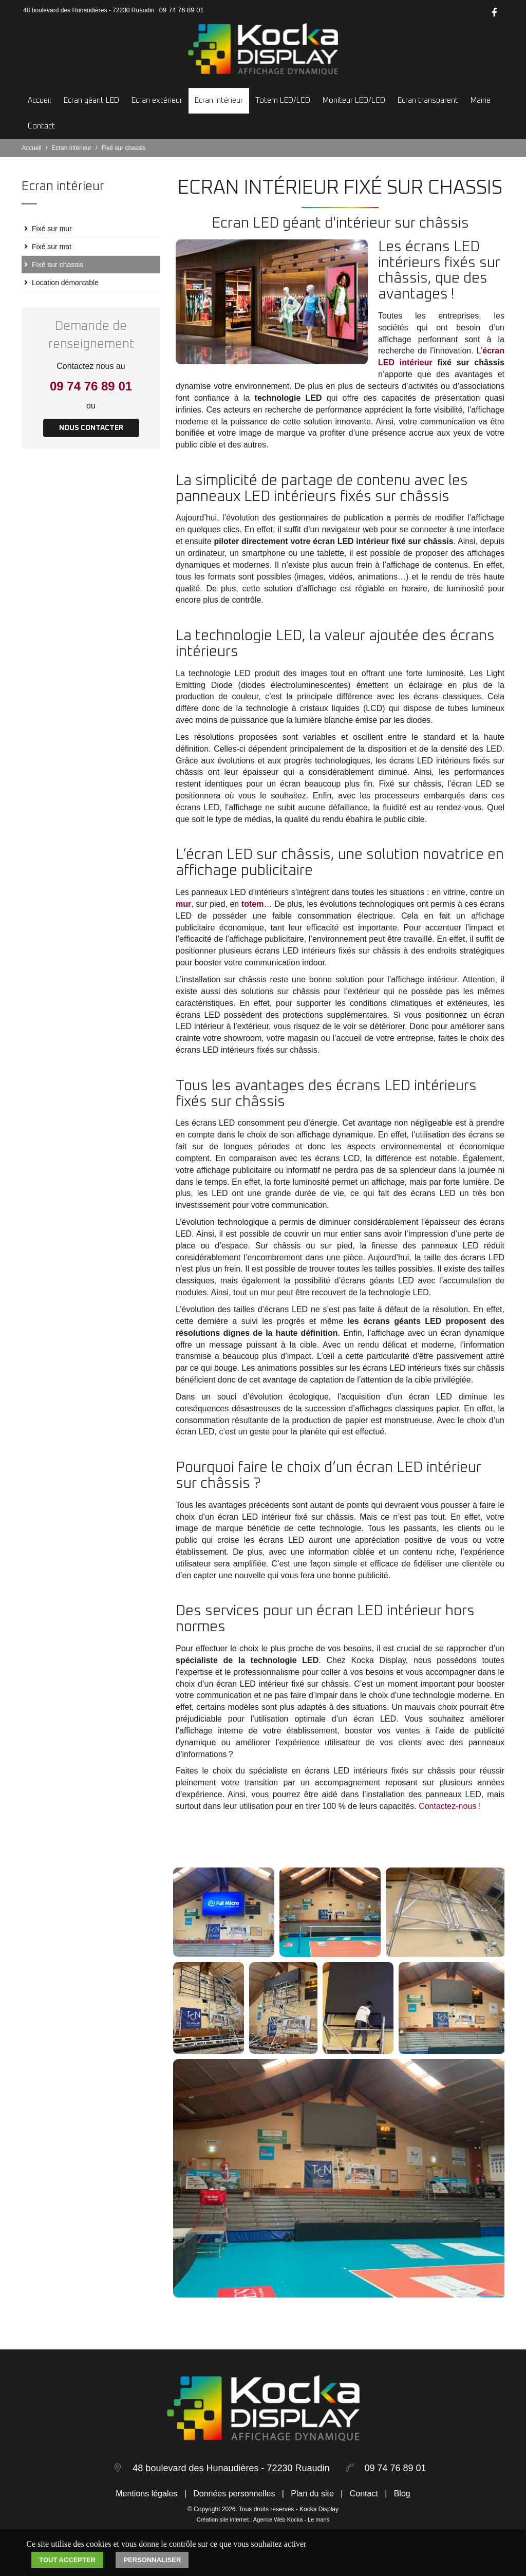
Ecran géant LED (91, 100)
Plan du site (312, 2493)
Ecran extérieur (157, 100)
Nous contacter (91, 428)
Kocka (295, 2519)
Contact (41, 126)
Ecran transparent (428, 100)
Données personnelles (234, 2493)
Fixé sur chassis (57, 264)
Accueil (39, 100)
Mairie (481, 100)
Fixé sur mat (51, 246)
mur (183, 904)
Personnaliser (152, 2560)
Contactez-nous (447, 1806)
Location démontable (65, 282)
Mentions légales (146, 2493)
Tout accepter (67, 2560)
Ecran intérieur (219, 100)
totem (252, 904)
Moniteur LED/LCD (354, 100)
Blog (402, 2493)
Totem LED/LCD (282, 100)
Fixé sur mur (52, 229)
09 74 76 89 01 (181, 10)
